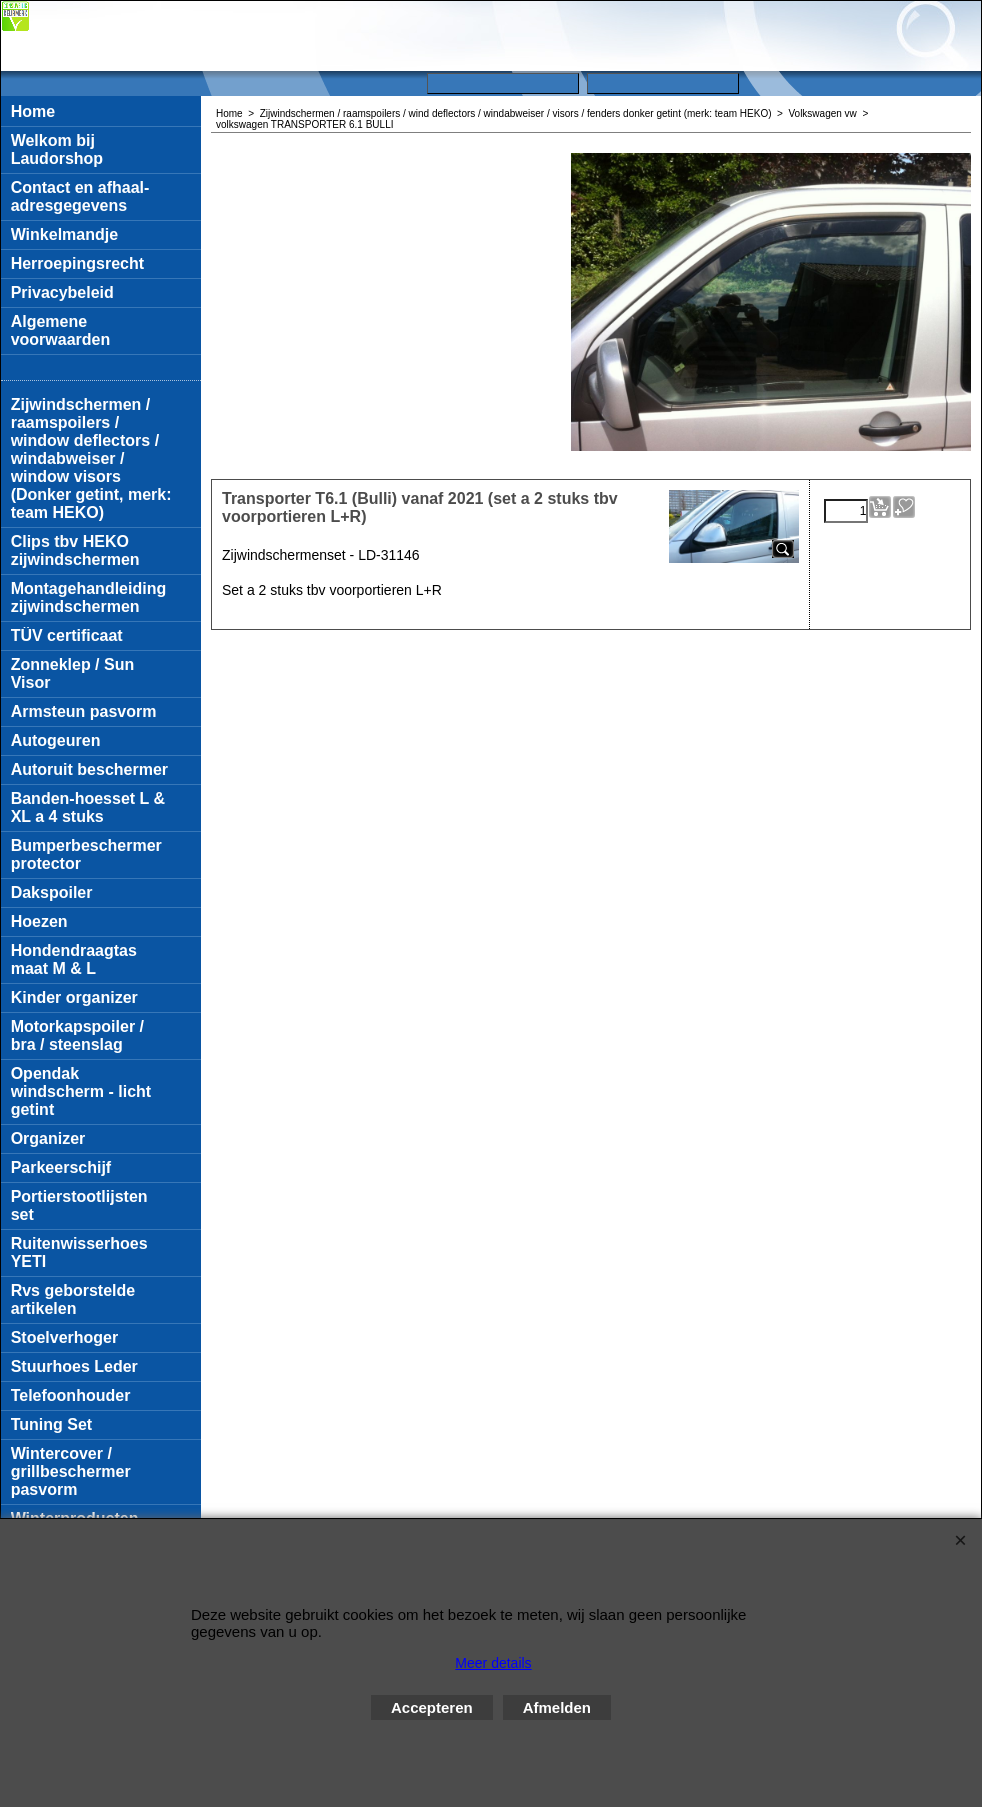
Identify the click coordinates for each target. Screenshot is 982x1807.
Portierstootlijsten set (79, 1205)
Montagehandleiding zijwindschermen (89, 597)
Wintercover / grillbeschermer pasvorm (71, 1471)
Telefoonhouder (71, 1395)
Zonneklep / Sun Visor (73, 673)
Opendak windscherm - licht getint (81, 1091)
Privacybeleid (62, 292)
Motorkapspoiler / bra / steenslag (77, 1035)
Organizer (48, 1138)
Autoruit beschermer (89, 769)
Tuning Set (51, 1424)
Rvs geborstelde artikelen (73, 1299)
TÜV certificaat (67, 635)
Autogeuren (56, 740)
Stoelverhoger (65, 1337)
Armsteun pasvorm (84, 711)
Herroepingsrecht (77, 263)
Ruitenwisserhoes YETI (79, 1252)
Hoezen (39, 921)
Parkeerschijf (61, 1167)
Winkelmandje (64, 234)
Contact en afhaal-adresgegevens (80, 196)
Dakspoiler (52, 892)
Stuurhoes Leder (74, 1366)
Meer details (493, 1663)
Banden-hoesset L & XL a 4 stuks (88, 807)
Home (33, 111)
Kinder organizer (74, 997)
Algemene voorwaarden (61, 330)
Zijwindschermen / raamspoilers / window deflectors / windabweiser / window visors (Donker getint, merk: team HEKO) (91, 458)
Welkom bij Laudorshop (57, 149)
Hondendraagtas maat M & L (74, 959)
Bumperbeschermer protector (86, 854)
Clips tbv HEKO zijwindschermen (75, 550)
